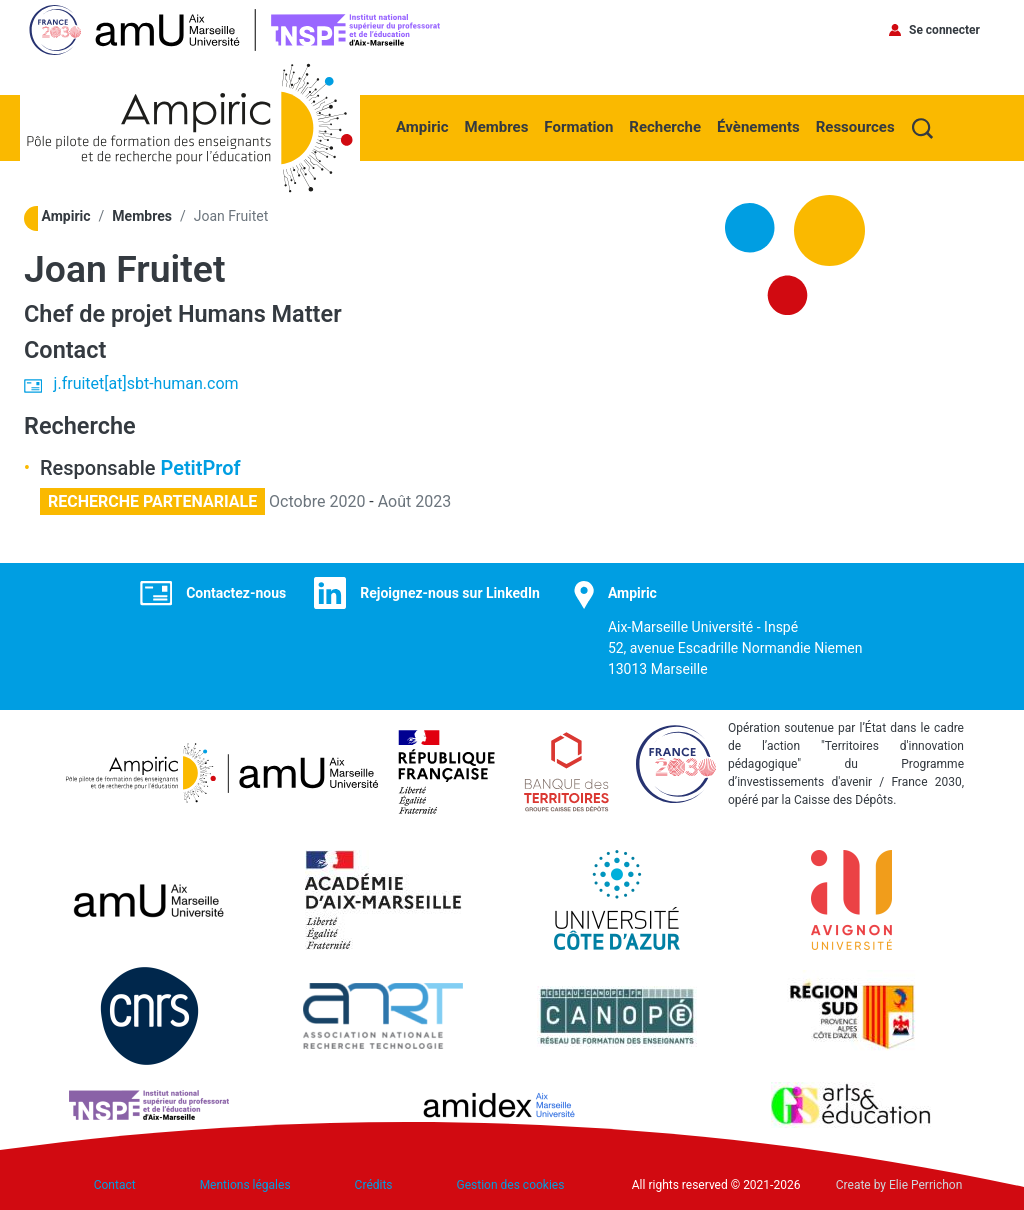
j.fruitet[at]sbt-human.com (146, 383)
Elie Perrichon (925, 1185)
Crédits (374, 1185)
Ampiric (422, 127)
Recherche (665, 127)
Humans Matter (260, 314)
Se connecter (944, 30)
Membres (497, 127)
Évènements (758, 127)
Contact (115, 1185)
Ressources (855, 127)
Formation (578, 127)
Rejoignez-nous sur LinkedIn (450, 593)
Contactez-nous (236, 593)
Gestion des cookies (511, 1185)
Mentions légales (245, 1185)
